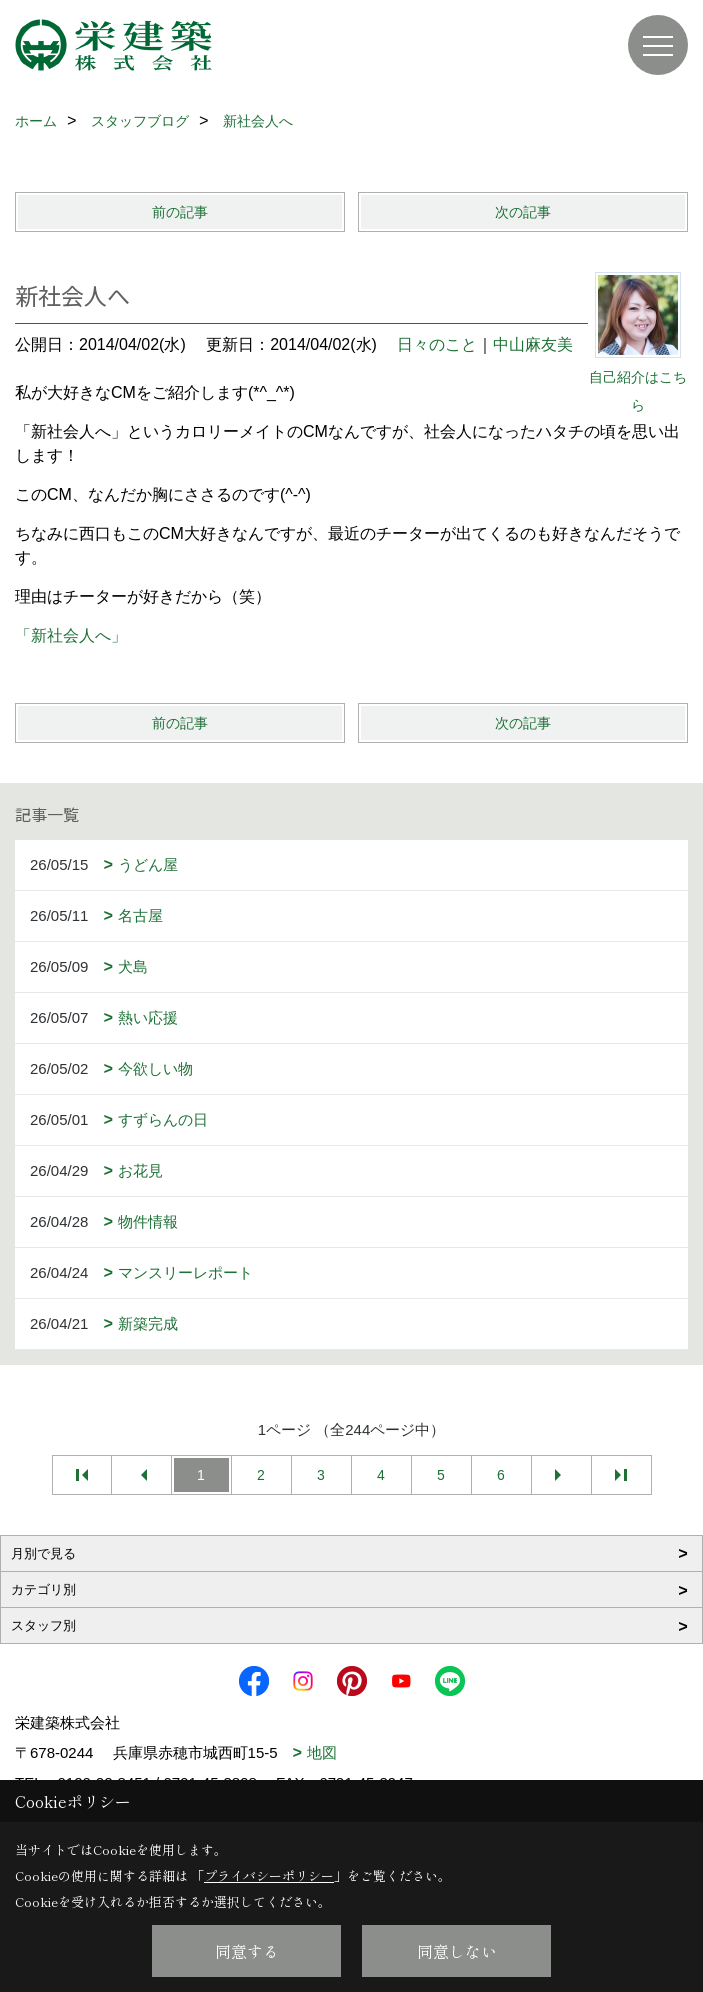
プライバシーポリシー (269, 1875)
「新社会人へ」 (71, 635)
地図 (322, 1752)
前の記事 (180, 212)
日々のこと (437, 344)
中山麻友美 (533, 344)
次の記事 (523, 212)
